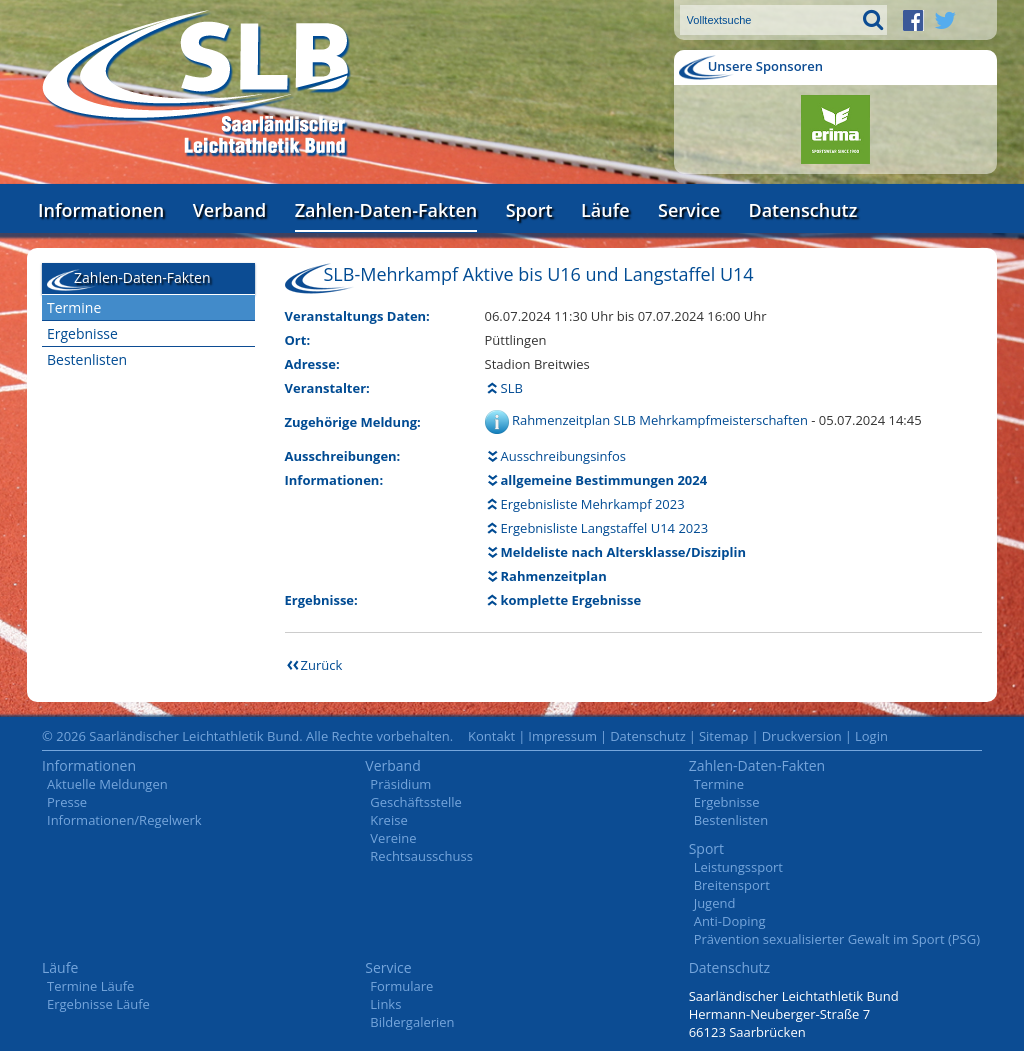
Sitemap (724, 736)
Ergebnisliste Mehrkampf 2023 (593, 504)
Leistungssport (738, 867)
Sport (529, 210)
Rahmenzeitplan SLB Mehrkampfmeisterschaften (661, 420)
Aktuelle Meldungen (107, 784)
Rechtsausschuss (421, 856)
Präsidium (400, 784)
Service (689, 210)
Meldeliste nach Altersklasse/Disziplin (623, 552)
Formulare (401, 986)
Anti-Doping (730, 921)
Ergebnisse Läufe (98, 1004)
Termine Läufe (90, 986)
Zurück (322, 665)
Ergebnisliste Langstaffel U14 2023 (605, 528)
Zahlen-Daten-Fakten (386, 210)
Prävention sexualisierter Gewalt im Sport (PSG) (837, 939)
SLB (512, 388)
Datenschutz (802, 210)
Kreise (388, 820)
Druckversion (802, 736)
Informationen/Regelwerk (124, 820)
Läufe (605, 210)
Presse (67, 802)
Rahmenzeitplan (554, 576)
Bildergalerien (412, 1022)
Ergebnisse (82, 333)
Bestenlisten (87, 359)
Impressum (562, 736)
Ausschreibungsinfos (563, 456)
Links (385, 1004)
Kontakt (491, 736)
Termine (74, 307)
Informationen (101, 210)
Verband (230, 210)
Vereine (393, 838)
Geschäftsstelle (416, 802)
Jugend (715, 903)
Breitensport (732, 885)
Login (871, 736)
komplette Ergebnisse (571, 600)
